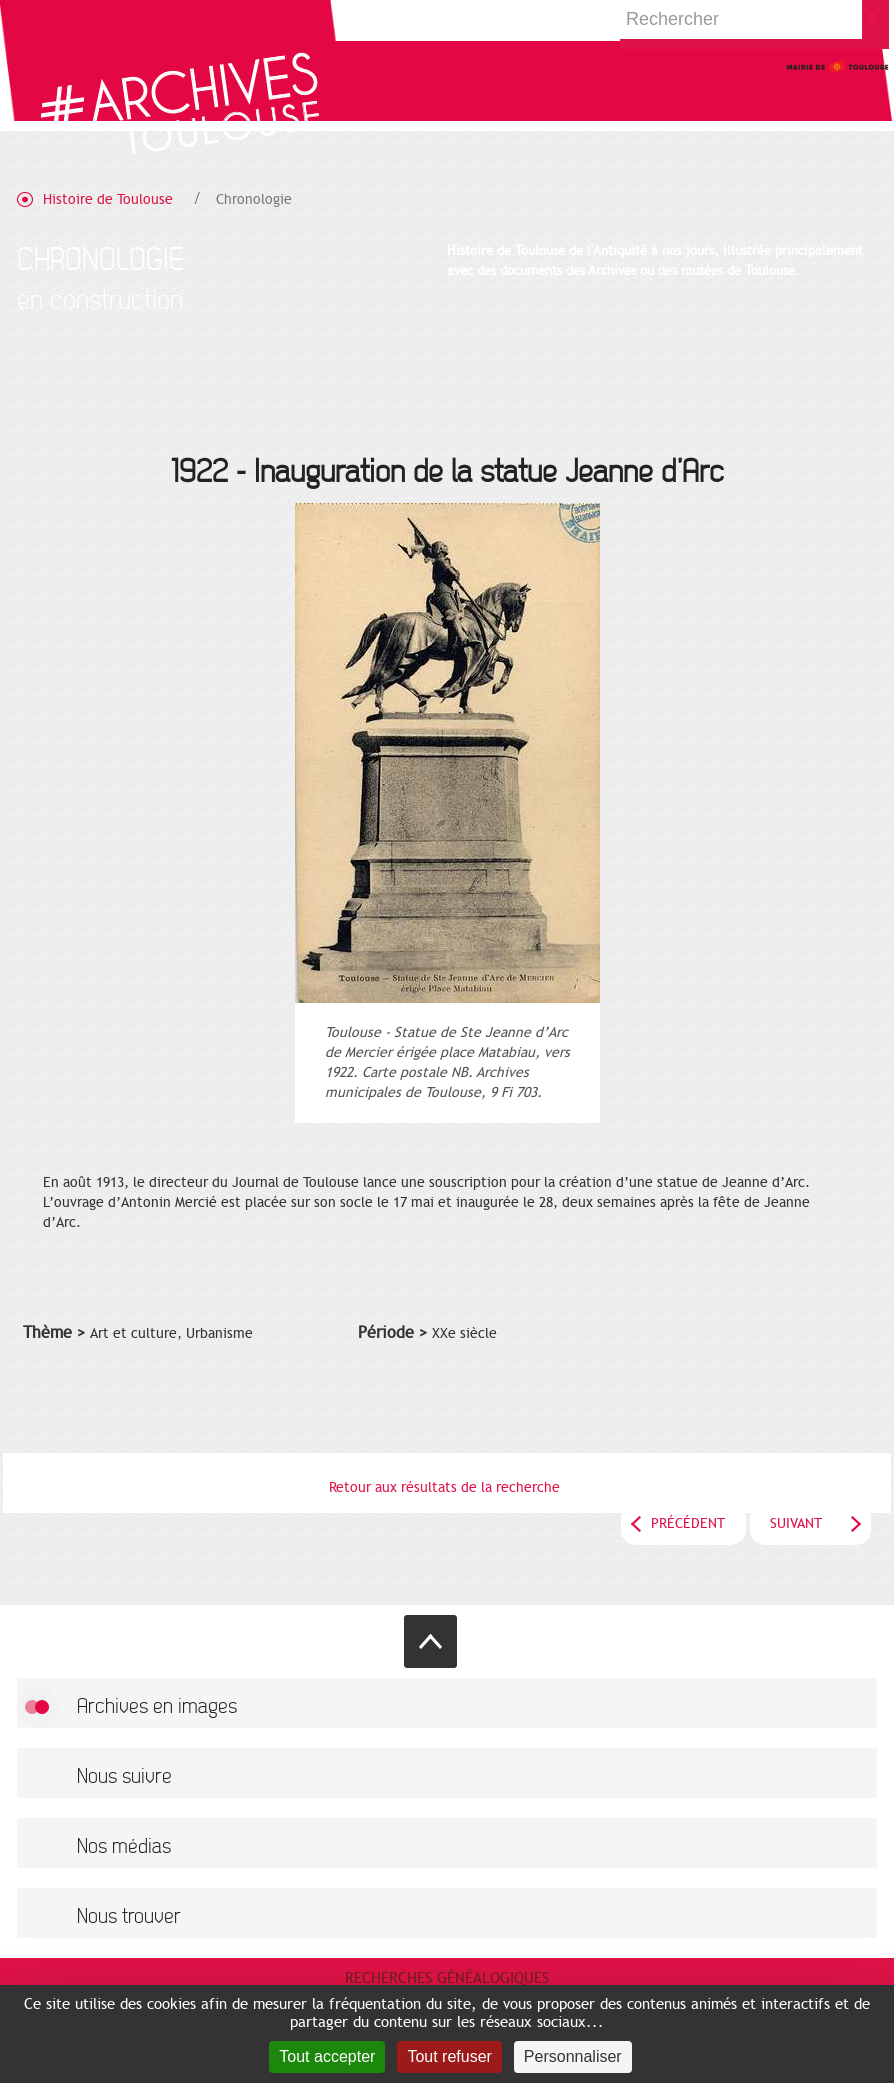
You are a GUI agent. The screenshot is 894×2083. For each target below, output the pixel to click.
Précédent (688, 1523)
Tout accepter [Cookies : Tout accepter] (327, 2056)
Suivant (796, 1523)
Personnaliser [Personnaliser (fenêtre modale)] (573, 2056)
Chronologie (254, 199)
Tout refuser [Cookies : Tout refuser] (449, 2056)
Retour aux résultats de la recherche (444, 1487)
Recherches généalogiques (447, 1978)
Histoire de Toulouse (108, 199)
